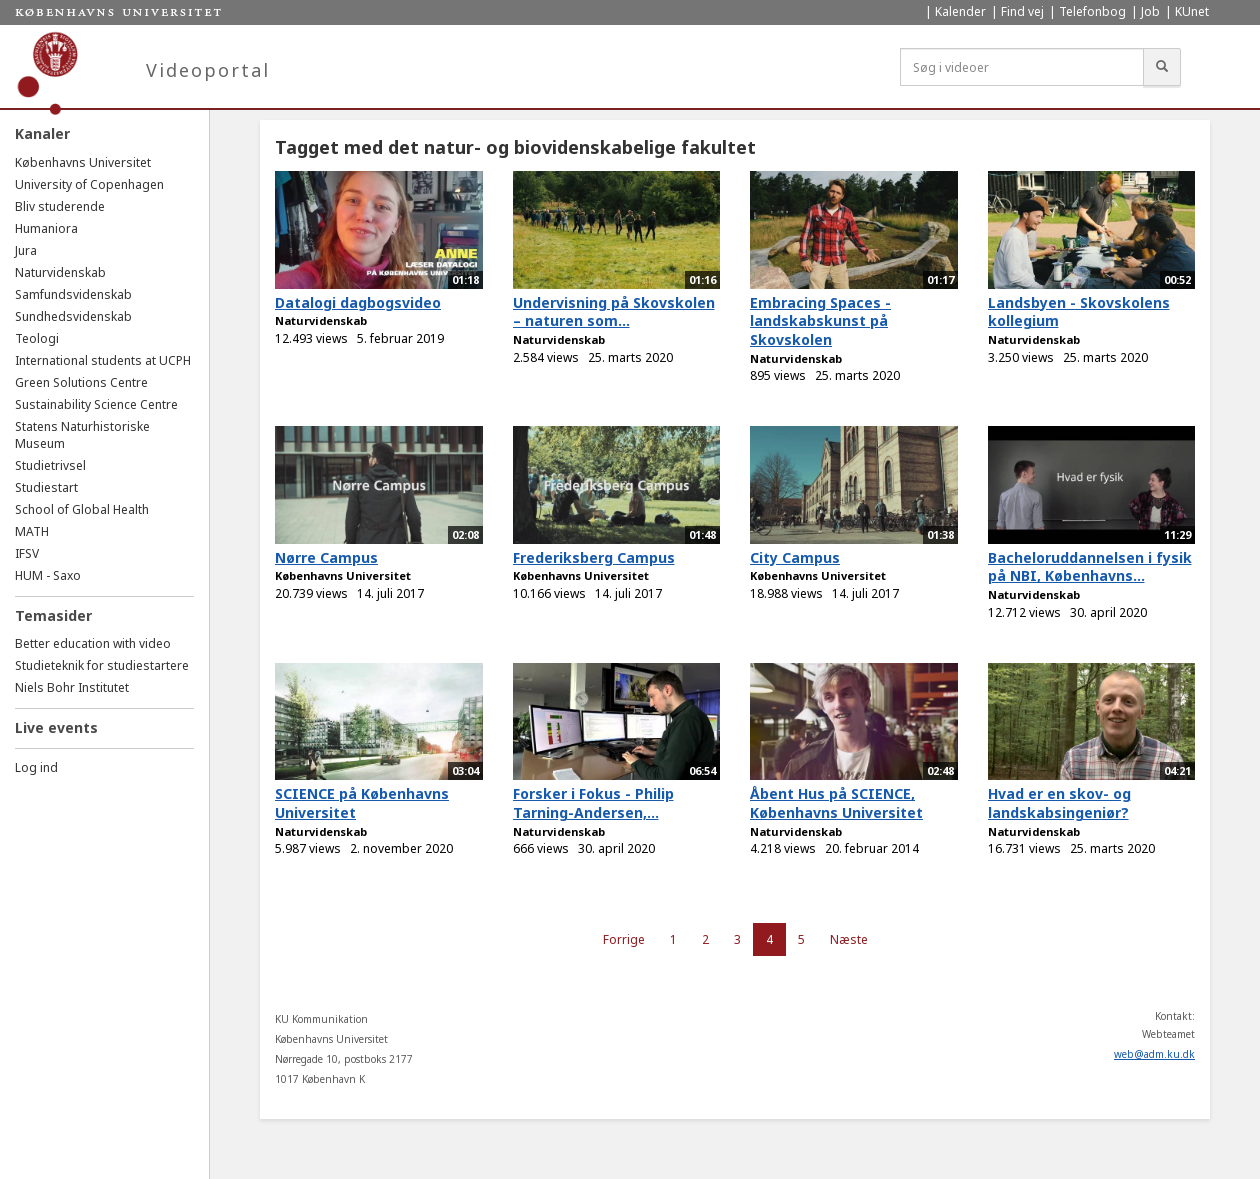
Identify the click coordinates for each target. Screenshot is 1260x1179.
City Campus (795, 557)
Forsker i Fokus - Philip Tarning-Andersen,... (593, 803)
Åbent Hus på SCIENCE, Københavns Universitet (836, 803)
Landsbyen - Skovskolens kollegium (1079, 312)
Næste (849, 939)
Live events (56, 727)
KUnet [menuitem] (1192, 11)
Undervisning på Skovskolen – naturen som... (614, 312)
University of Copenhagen (89, 184)
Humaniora (46, 228)
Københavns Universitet (83, 162)
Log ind (36, 767)
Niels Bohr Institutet (72, 687)
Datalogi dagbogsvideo (358, 302)
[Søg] (1162, 67)
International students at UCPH (103, 360)
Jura (26, 250)
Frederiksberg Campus (594, 557)
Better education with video (93, 643)
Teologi (37, 338)
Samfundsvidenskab (73, 294)
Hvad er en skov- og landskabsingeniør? (1059, 803)
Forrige (624, 939)
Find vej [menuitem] (1022, 11)
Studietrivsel (50, 465)
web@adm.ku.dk (1154, 1054)
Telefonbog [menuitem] (1092, 11)
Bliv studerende (60, 206)
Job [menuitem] (1150, 11)
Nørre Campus (326, 557)
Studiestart (46, 487)
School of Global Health (82, 509)
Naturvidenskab (60, 272)
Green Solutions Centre (81, 382)
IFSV (27, 553)
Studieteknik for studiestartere (102, 665)
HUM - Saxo (48, 575)
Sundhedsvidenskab (73, 316)
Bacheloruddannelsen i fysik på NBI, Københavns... (1090, 567)
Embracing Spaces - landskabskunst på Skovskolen (820, 321)
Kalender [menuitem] (960, 11)
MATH (32, 531)
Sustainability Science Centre (96, 404)
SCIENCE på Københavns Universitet (362, 803)
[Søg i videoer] (1022, 67)
